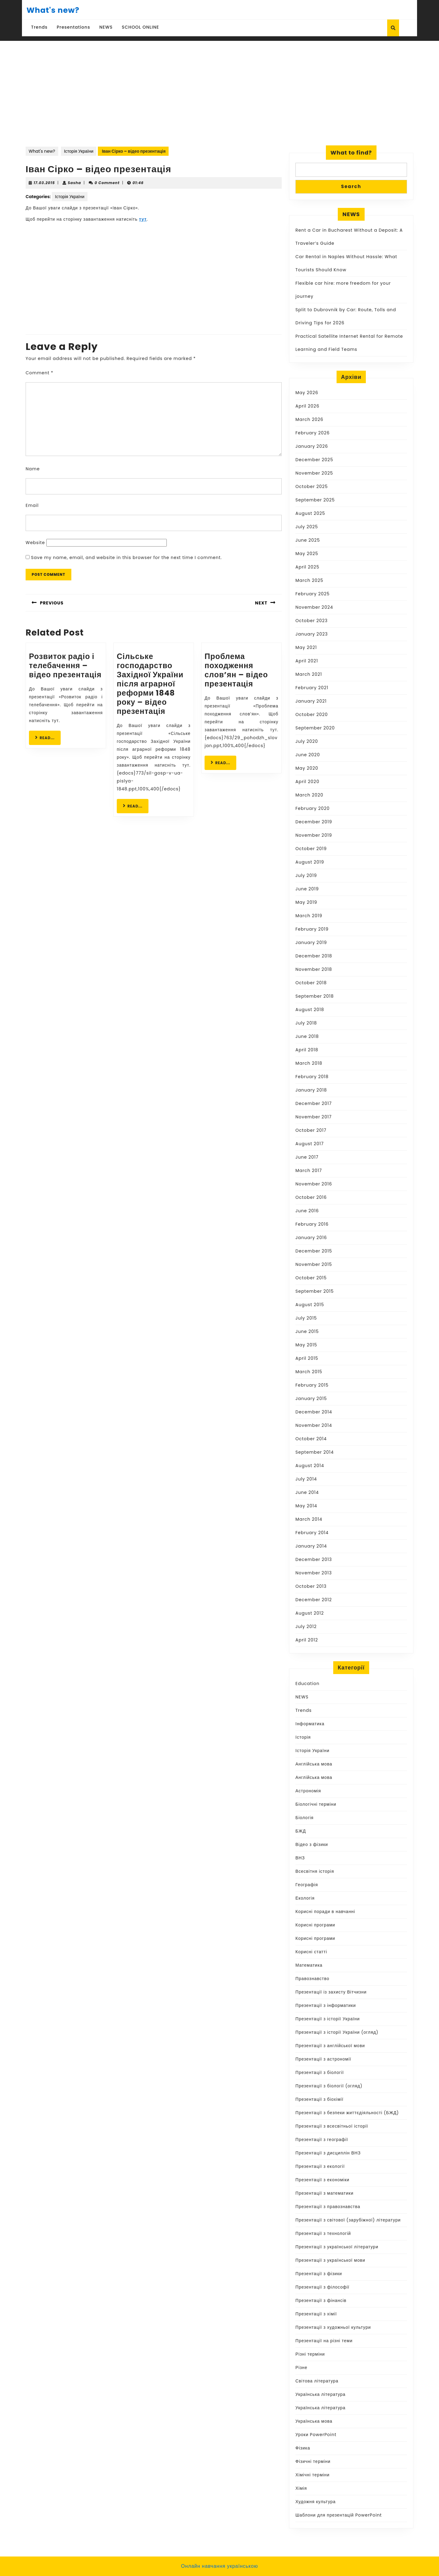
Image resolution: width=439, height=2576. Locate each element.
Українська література (320, 2394)
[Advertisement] (219, 86)
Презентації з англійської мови (330, 2046)
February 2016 (312, 1224)
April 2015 (306, 1358)
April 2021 (306, 661)
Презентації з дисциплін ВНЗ (328, 2153)
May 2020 (306, 768)
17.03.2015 (44, 182)
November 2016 (313, 1184)
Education (307, 1683)
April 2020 (307, 782)
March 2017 (308, 1170)
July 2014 (306, 1479)
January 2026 (311, 446)
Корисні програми (315, 1925)
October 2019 (311, 849)
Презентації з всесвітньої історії (331, 2126)
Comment (39, 373)
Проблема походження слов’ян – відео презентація (236, 670)
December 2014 (313, 1412)
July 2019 (306, 875)
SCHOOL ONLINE (140, 27)
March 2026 (309, 419)
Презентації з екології (320, 2166)
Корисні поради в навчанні (325, 1911)
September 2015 (314, 1291)
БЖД (300, 1831)
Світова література (316, 2381)
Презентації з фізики (318, 2274)
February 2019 (312, 929)
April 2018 (306, 1050)
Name (33, 469)
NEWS (106, 27)
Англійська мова (313, 1764)
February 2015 (312, 1385)
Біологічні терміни (315, 1804)
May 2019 (306, 902)
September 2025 (315, 500)
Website (35, 543)
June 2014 (307, 1492)
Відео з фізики (311, 1844)
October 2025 (311, 486)
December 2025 (314, 460)
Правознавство (312, 1979)
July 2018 (306, 1023)
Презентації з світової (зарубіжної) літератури (348, 2220)
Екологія (305, 1898)
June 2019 (307, 889)
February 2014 (312, 1533)
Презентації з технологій (323, 2233)
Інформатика (309, 1724)
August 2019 (309, 862)
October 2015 (311, 1278)
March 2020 (309, 795)
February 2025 (312, 594)
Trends (39, 27)
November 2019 (313, 835)
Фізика (302, 2448)
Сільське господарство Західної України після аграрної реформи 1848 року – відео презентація (150, 684)
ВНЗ (300, 1858)
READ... (48, 737)
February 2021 (311, 688)
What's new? (53, 10)
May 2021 (306, 647)
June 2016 (307, 1211)
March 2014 (308, 1519)
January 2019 (311, 942)
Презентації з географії (321, 2139)
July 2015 (306, 1318)
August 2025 (310, 513)
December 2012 (313, 1600)
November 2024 (314, 607)
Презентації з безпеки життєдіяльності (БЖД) (347, 2113)
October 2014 (311, 1439)
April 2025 (307, 567)
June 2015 (307, 1331)
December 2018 (313, 956)
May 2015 (306, 1345)
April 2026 (307, 406)
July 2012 (306, 1626)
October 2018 (311, 983)
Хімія (301, 2488)
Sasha (74, 182)
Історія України (79, 151)
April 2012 (306, 1640)
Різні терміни (310, 2354)
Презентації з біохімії (319, 2099)
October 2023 (311, 621)
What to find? (351, 152)
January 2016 (311, 1238)
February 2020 (312, 808)
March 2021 (308, 674)
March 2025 (309, 580)
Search (351, 186)
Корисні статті (311, 1952)
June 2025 (307, 540)
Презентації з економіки (322, 2180)
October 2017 (311, 1130)
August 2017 (309, 1144)
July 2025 (306, 527)
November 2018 (313, 969)
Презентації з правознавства (327, 2207)
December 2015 (313, 1251)
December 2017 (313, 1103)
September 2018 (314, 996)
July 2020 (306, 741)
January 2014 (311, 1546)
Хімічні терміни (312, 2475)
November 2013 (313, 1573)
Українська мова (313, 2421)
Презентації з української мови (330, 2260)
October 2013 (311, 1586)
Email (32, 505)
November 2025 (314, 473)
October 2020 (311, 714)
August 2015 (309, 1305)
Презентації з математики (324, 2193)
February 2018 (312, 1077)
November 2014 (313, 1425)
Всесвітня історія (314, 1871)
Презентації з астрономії (323, 2059)
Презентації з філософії (322, 2287)
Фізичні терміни (312, 2461)
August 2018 (309, 1010)
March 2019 (308, 916)
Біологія (304, 1818)
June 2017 (307, 1157)
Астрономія (308, 1791)
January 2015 (311, 1398)
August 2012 (309, 1613)
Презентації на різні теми (324, 2341)
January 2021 (311, 701)
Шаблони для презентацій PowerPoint (338, 2515)
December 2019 (313, 822)
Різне (301, 2367)
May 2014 (306, 1506)
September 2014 (314, 1452)
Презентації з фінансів (321, 2300)
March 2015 (308, 1372)
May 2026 (306, 393)
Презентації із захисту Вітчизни (330, 1992)
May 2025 (306, 553)
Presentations (73, 27)
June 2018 (307, 1036)
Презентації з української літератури (336, 2247)
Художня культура (315, 2502)
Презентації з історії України (327, 2019)
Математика (309, 1965)
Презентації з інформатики (325, 2005)
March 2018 (308, 1063)
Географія (306, 1885)
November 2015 (313, 1264)
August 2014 (309, 1466)
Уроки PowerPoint (316, 2435)
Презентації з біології (319, 2072)
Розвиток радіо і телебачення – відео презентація (65, 665)
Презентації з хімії (316, 2314)
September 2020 (315, 728)
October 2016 (311, 1197)
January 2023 (311, 634)
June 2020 (307, 755)
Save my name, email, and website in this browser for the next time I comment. (126, 557)
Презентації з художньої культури (333, 2327)
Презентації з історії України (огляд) (336, 2032)
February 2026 (312, 433)
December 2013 (313, 1559)
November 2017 (313, 1117)
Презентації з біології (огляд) (328, 2086)
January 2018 (311, 1090)
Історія (303, 1737)
